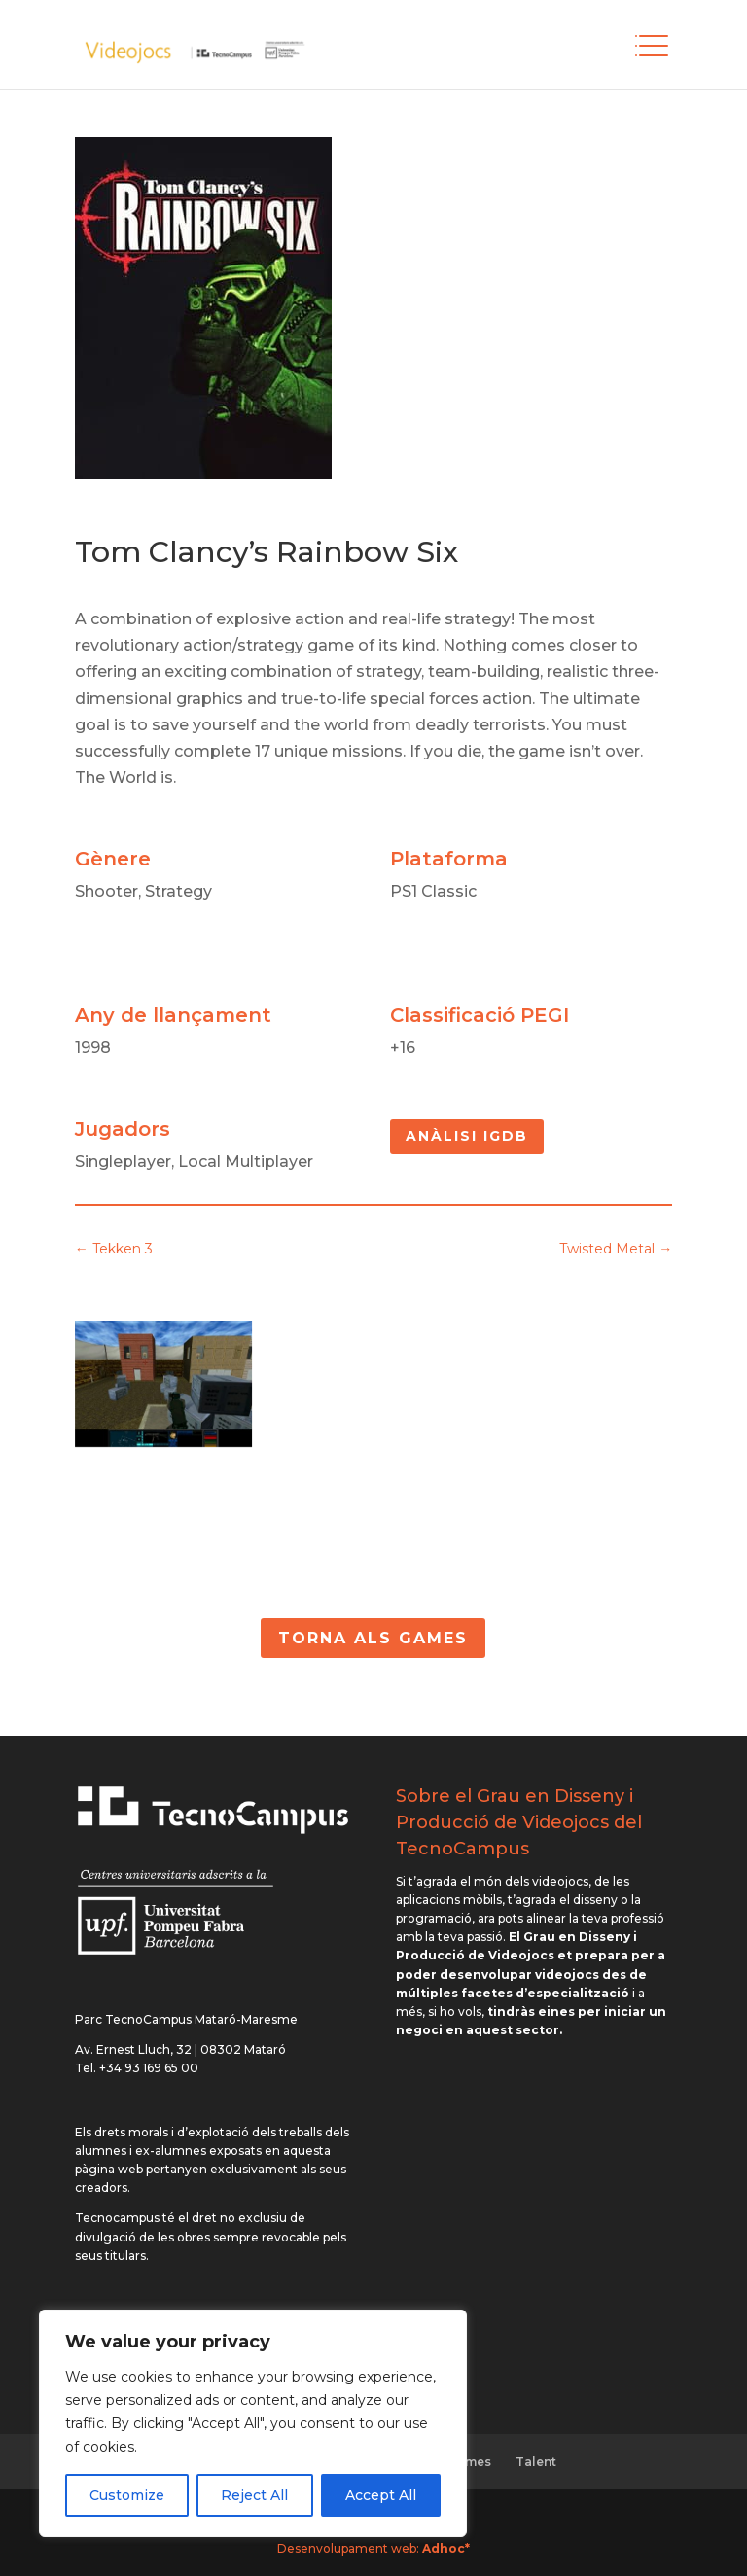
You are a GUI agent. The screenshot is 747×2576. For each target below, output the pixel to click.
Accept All (380, 2495)
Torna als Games (373, 1638)
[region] (253, 2423)
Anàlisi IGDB (467, 1136)
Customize (126, 2495)
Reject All (254, 2495)
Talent (536, 2461)
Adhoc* (446, 2548)
